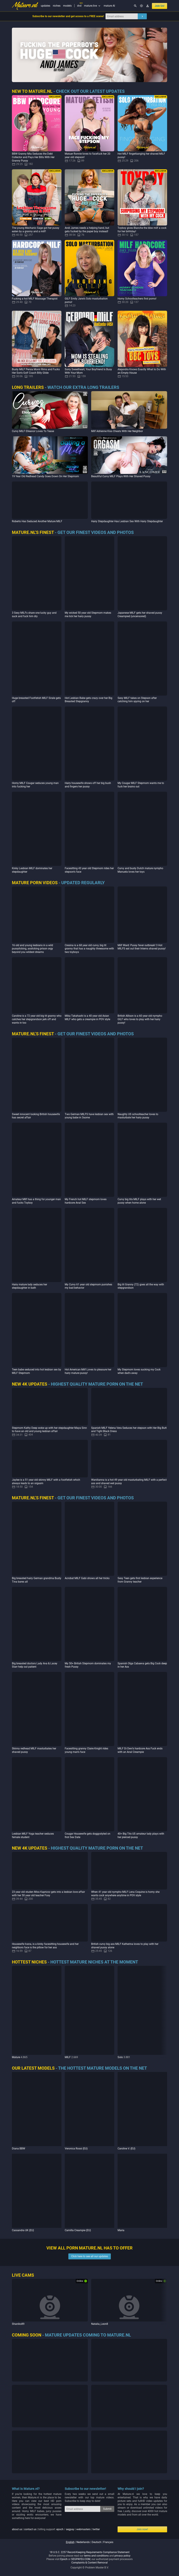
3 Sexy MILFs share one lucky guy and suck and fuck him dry (34, 614)
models (67, 5)
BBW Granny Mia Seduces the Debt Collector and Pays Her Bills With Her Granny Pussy (33, 157)
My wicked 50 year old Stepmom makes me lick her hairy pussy (88, 614)
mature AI (109, 5)
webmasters (83, 2529)
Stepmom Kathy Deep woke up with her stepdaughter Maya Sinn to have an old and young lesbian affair (49, 1429)
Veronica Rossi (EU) (76, 2148)
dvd (79, 5)
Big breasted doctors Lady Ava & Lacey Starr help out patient (34, 1665)
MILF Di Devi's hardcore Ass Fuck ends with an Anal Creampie (140, 1750)
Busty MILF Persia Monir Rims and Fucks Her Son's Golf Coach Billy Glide (36, 371)
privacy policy (122, 2555)
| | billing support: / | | (56, 2529)
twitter (96, 2529)
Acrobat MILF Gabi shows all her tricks (87, 1578)
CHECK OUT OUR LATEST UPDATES (90, 91)
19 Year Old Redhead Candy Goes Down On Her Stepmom (45, 476)
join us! (159, 5)
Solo (120, 2057)
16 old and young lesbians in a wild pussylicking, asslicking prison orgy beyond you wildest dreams (32, 949)
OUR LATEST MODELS (33, 2068)
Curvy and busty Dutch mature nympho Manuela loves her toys (140, 870)
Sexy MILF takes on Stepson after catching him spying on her (137, 699)
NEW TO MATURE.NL (32, 91)
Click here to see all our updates (89, 2256)
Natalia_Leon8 (99, 2323)
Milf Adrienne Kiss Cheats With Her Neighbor (117, 431)
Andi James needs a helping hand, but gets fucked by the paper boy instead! (87, 229)
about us (17, 2529)
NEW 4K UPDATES (29, 1384)
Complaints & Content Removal (89, 2562)
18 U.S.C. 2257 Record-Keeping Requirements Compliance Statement (89, 2552)
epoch (59, 2529)
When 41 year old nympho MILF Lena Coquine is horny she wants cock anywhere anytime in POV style (125, 1893)
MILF (68, 2057)
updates (45, 5)
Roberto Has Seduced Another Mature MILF (37, 521)
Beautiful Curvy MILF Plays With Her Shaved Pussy (120, 476)
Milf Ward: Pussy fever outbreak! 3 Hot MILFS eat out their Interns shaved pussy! (142, 947)
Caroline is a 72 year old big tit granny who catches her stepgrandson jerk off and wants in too (36, 1019)
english (70, 2542)
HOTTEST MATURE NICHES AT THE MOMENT (94, 1962)
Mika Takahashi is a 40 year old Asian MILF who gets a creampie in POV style (87, 1017)
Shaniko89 (18, 2323)
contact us (30, 2529)
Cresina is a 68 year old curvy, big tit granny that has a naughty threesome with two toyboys (89, 949)
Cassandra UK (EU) (23, 2230)
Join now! (142, 2529)
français (108, 2542)
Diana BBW (18, 2148)
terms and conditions (96, 2555)
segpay (70, 2529)
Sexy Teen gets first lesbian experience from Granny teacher (140, 1580)
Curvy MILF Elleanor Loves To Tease (33, 431)
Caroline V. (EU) (126, 2148)
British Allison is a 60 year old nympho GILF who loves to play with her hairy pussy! (140, 1019)
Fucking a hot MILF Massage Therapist (34, 298)
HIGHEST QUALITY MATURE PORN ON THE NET (97, 1384)
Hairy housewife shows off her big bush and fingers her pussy (88, 784)
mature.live (92, 5)
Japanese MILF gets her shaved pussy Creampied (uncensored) (140, 614)
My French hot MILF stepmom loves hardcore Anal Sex (86, 1201)
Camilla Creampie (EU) (78, 2230)
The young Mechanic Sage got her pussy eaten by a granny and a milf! (35, 229)
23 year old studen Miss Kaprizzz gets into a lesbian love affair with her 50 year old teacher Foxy (48, 1893)
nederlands (83, 2542)
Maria (121, 2230)
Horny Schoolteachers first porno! (137, 298)
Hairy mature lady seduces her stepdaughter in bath (29, 1286)
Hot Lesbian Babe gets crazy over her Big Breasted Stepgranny (88, 699)
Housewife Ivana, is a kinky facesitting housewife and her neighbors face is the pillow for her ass (45, 1945)
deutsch (96, 2542)
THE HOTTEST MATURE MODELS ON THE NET (102, 2068)
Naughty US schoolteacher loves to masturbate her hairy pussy (138, 1116)
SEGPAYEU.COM (80, 2559)
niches (56, 5)
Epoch (64, 2559)
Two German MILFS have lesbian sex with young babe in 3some (89, 1116)
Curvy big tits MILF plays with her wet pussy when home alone (139, 1201)
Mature (16, 2057)
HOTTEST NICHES (29, 1962)
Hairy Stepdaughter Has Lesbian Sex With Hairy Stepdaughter (127, 521)
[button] (164, 2012)
